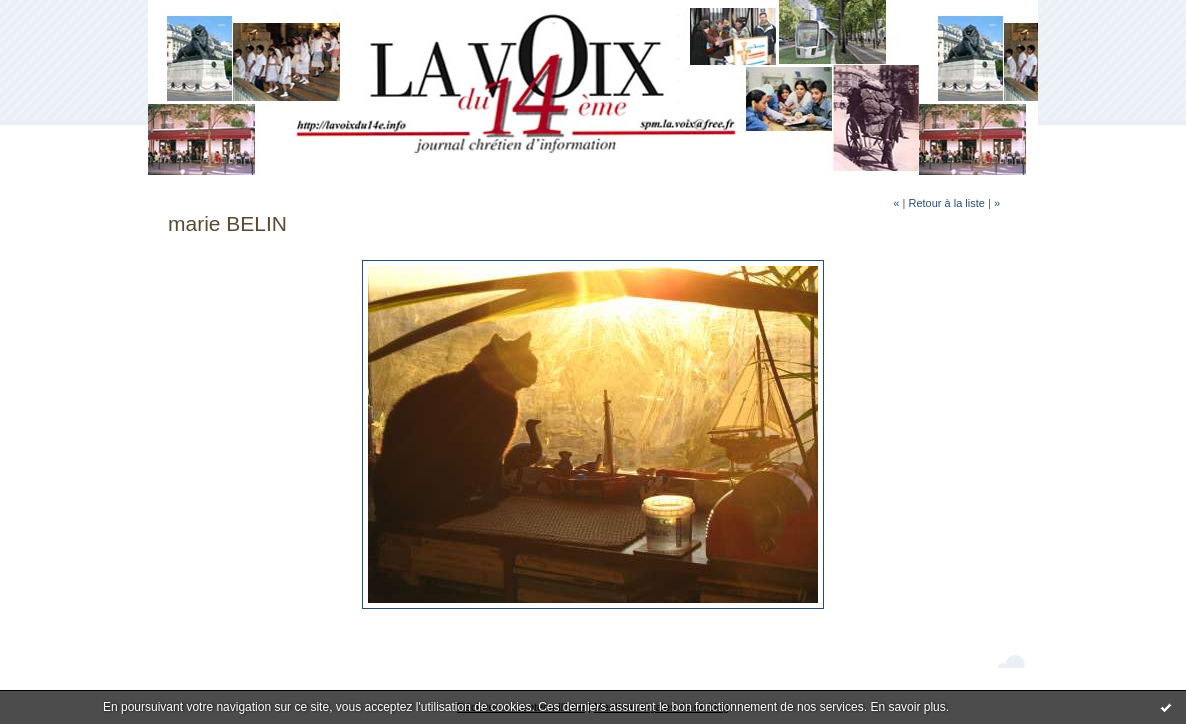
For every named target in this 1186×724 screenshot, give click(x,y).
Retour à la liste (946, 203)
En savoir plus (907, 707)
